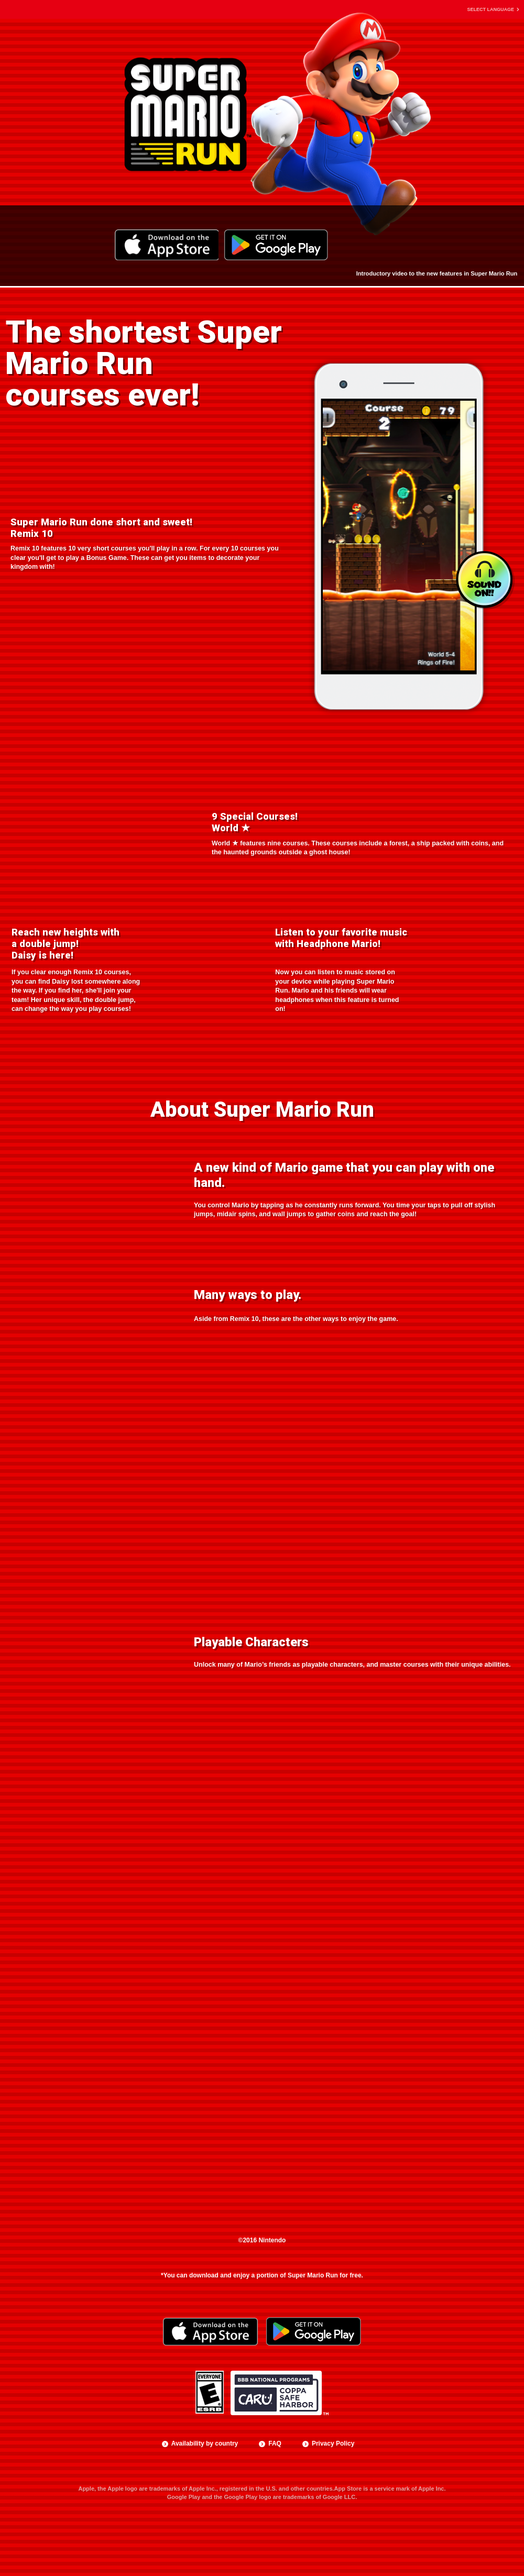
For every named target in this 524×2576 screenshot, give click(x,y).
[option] (399, 535)
